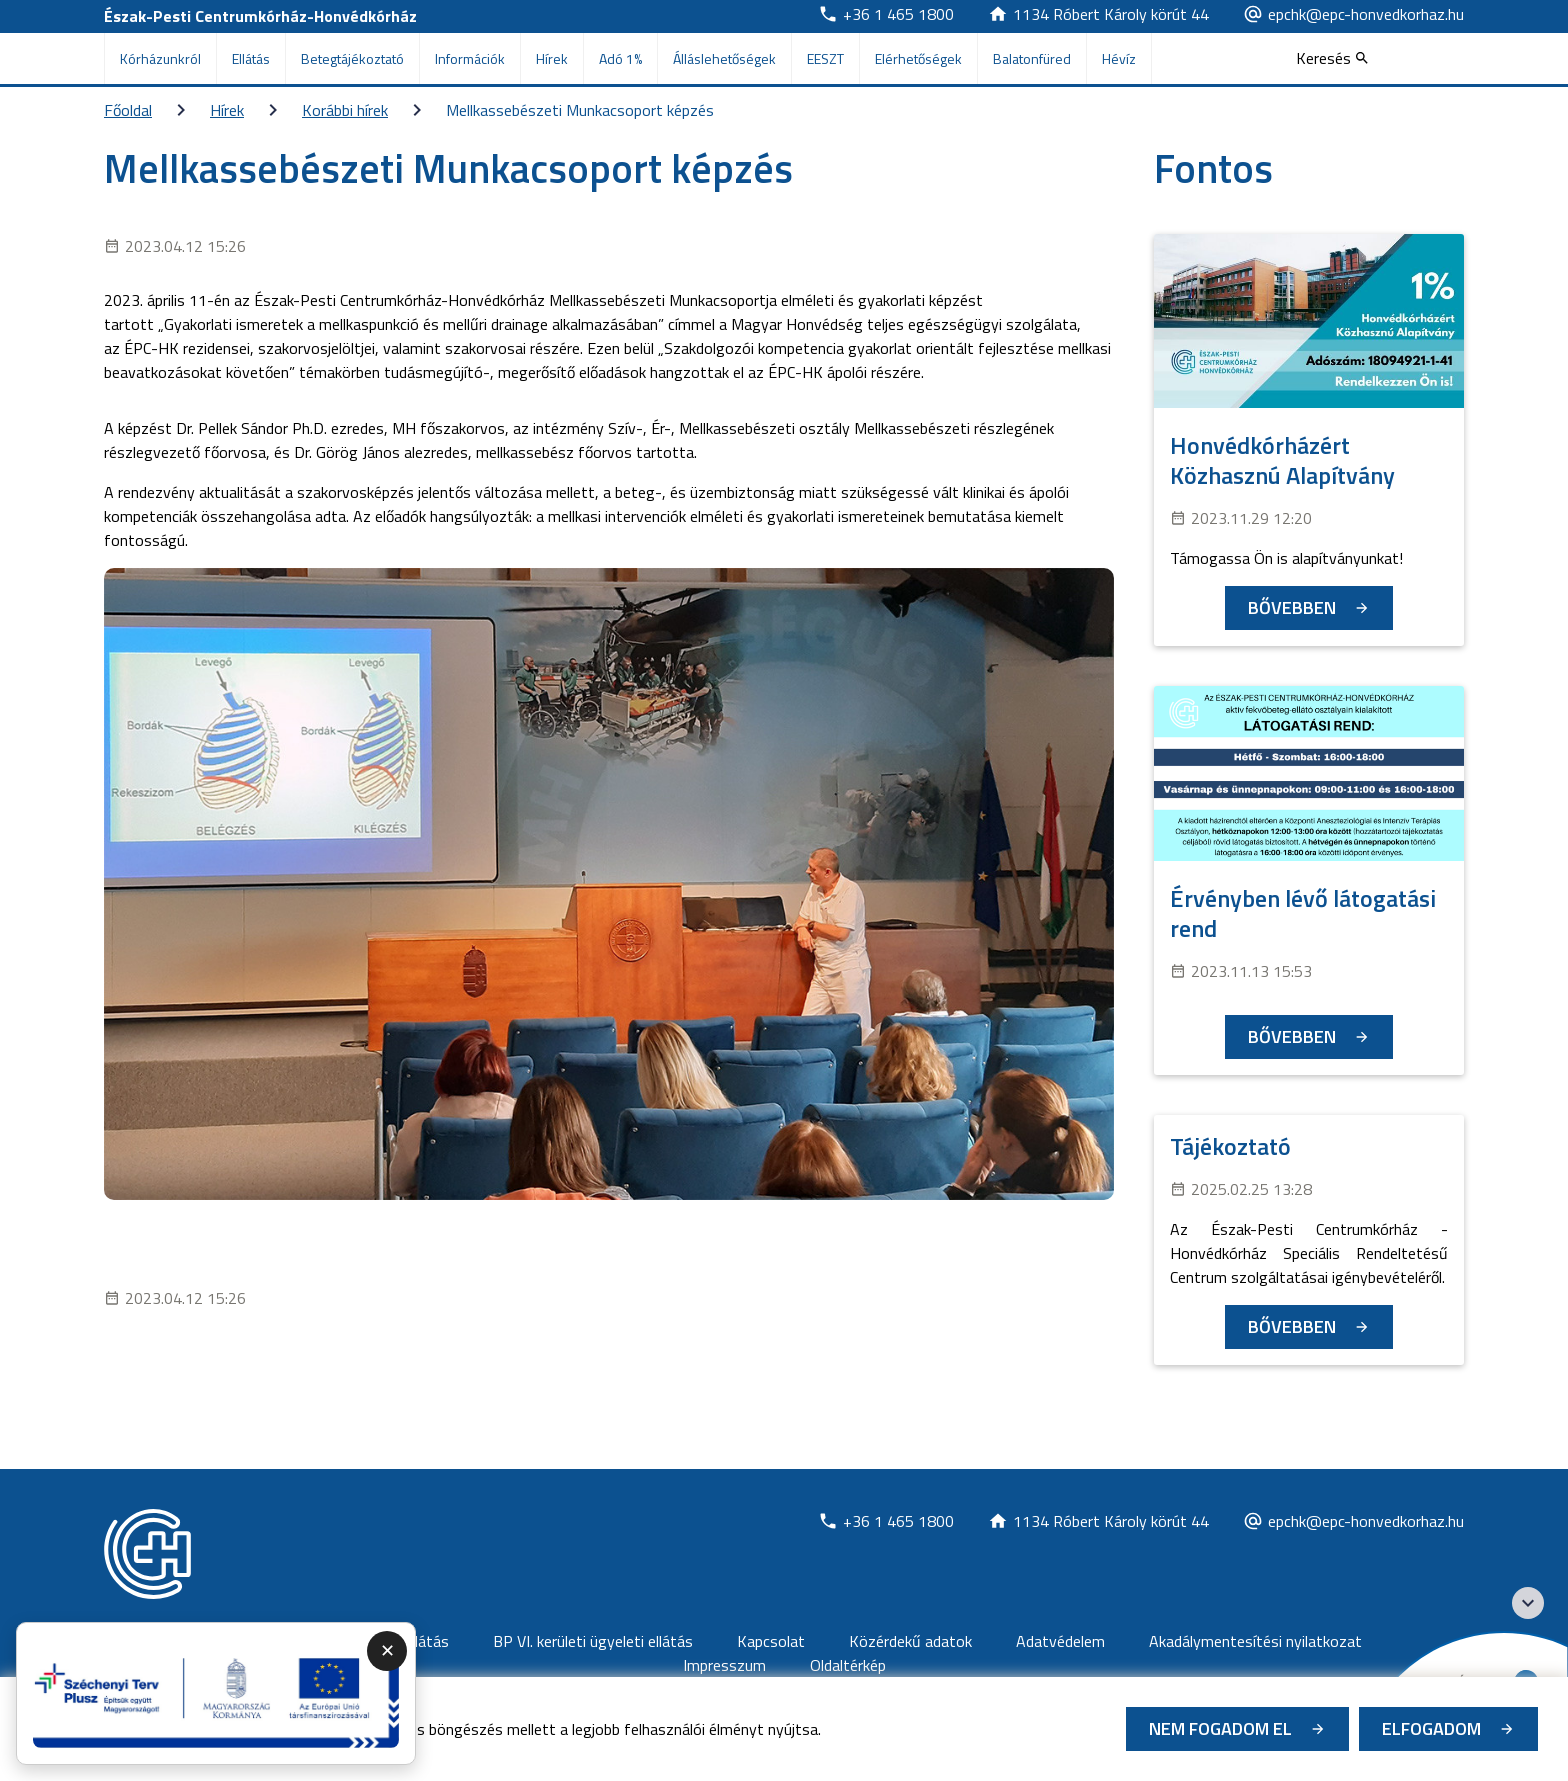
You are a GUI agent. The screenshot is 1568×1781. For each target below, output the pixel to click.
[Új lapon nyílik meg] (886, 14)
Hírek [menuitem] (552, 58)
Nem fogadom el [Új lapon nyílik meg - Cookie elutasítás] (1220, 1728)
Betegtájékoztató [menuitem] (352, 58)
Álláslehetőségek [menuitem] (724, 58)
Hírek (227, 110)
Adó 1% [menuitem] (620, 58)
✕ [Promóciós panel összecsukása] (387, 1650)
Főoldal (128, 110)
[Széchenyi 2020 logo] (1528, 1603)
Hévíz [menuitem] (1119, 58)
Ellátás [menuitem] (251, 58)
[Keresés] (1332, 58)
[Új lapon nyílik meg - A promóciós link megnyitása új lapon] (216, 1694)
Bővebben (1292, 607)
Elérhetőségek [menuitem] (918, 58)
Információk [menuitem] (470, 58)
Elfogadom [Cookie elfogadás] (1431, 1728)
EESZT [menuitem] (825, 58)
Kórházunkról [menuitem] (160, 58)
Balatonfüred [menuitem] (1032, 58)
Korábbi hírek (345, 110)
